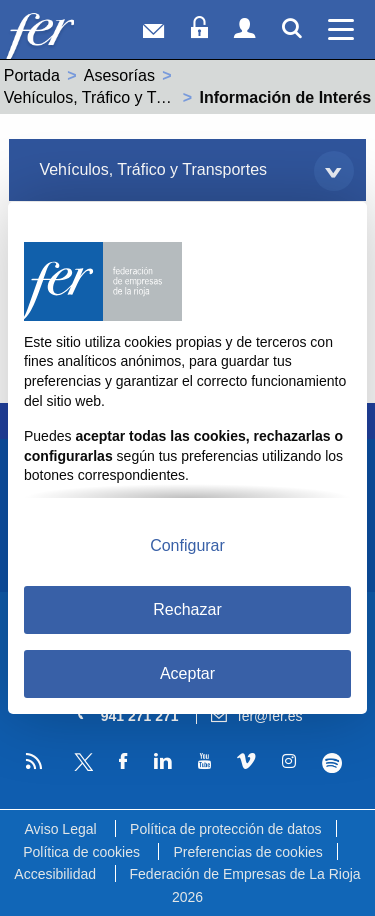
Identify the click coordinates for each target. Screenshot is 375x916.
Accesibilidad (55, 874)
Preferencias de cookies (247, 852)
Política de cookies (81, 852)
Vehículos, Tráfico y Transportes (118, 97)
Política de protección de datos (225, 829)
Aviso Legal (60, 829)
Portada (32, 75)
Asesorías (119, 75)
